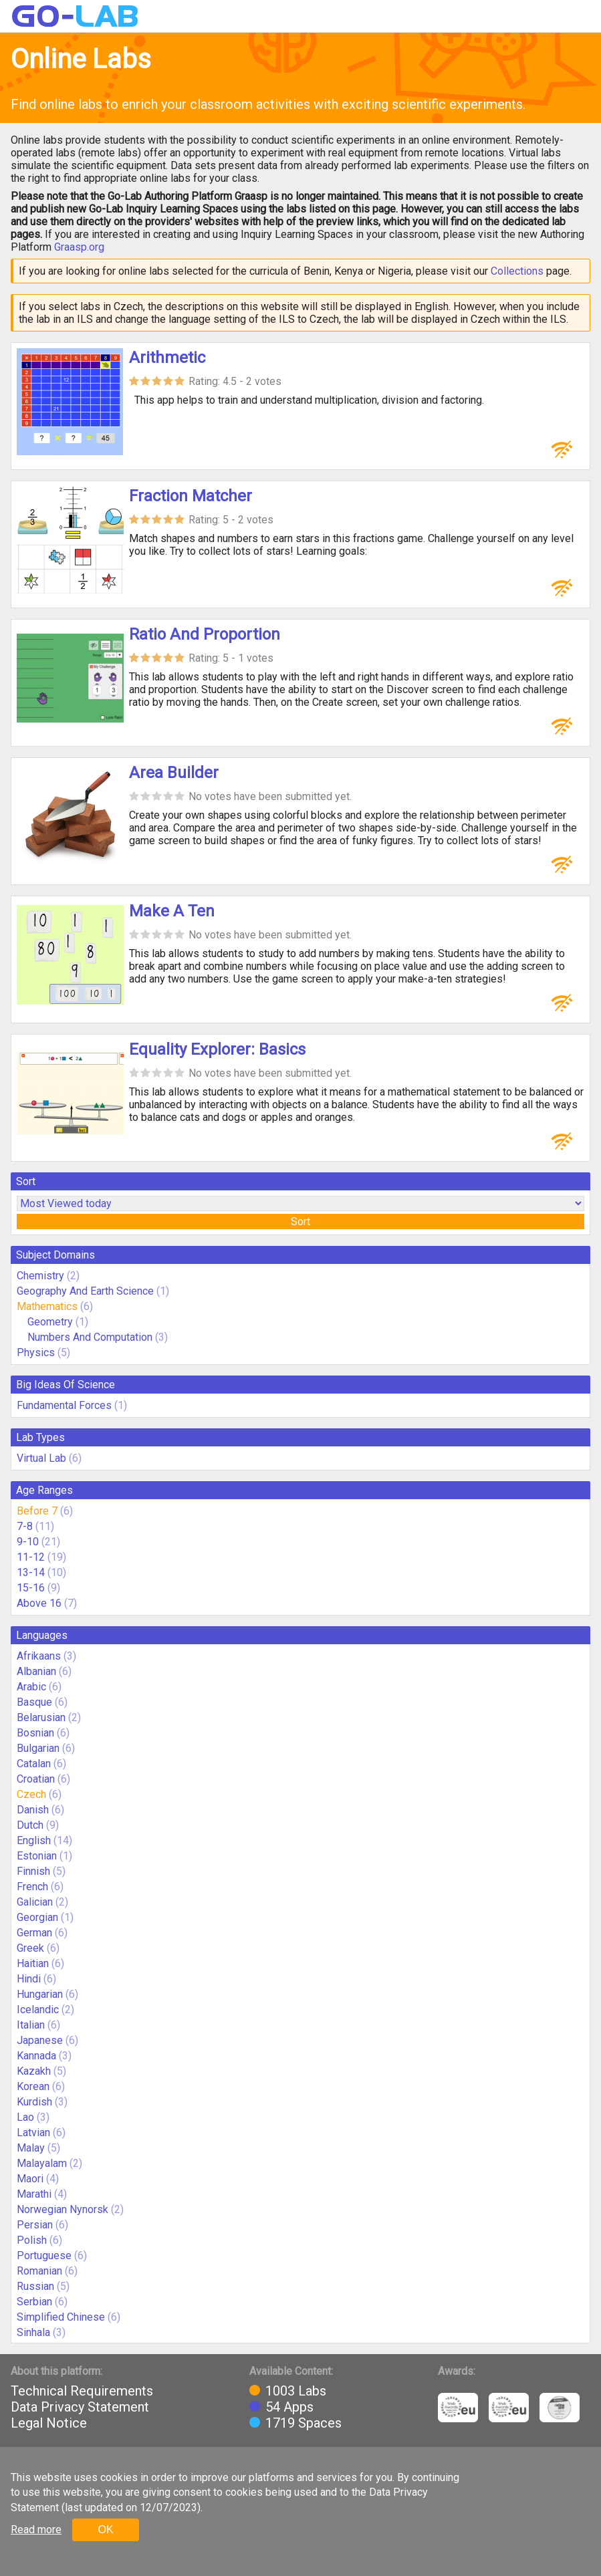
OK (105, 2529)
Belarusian (41, 1717)
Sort (300, 1221)
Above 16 (39, 1603)
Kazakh (34, 2071)
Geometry (50, 1321)
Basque (34, 1702)
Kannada (36, 2055)
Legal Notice (49, 2423)
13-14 (31, 1572)
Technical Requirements (82, 2391)
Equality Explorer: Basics (217, 1049)
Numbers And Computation (89, 1337)
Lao (25, 2117)
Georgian (37, 1917)
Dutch (30, 1825)
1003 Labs (295, 2391)
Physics (36, 1352)
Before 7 (37, 1511)
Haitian (33, 1963)
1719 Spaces (303, 2423)
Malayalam (42, 2163)
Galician (35, 1902)
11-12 (31, 1557)
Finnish (33, 1871)
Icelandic (38, 2009)
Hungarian (40, 1994)
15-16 (31, 1587)
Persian (35, 2224)
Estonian (37, 1855)
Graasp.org (79, 247)
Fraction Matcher (190, 496)
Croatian (36, 1779)
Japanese (40, 2040)
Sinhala (33, 2332)
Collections (517, 271)
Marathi (34, 2194)
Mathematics (47, 1306)
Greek (30, 1948)
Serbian (34, 2301)
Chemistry (40, 1275)
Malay (31, 2148)
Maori (30, 2178)
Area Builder (174, 772)
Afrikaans (39, 1656)
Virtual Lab (41, 1458)
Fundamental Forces (64, 1405)
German (34, 1932)
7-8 (25, 1526)
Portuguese (44, 2255)
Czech (31, 1794)
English (34, 1840)
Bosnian (35, 1732)
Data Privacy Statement (80, 2407)
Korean (33, 2086)
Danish (33, 1809)
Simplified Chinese (61, 2317)
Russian (35, 2286)
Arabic (31, 1686)
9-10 (28, 1541)
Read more (36, 2529)
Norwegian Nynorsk (62, 2209)
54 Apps (289, 2407)
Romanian (39, 2271)
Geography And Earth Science (85, 1291)
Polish (32, 2240)
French (32, 1886)
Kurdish (34, 2101)
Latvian (33, 2132)
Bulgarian (38, 1748)
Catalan (34, 1763)
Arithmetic (167, 357)
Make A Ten (172, 911)
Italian (31, 2025)
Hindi (29, 1978)
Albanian (36, 1671)
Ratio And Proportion (204, 634)
